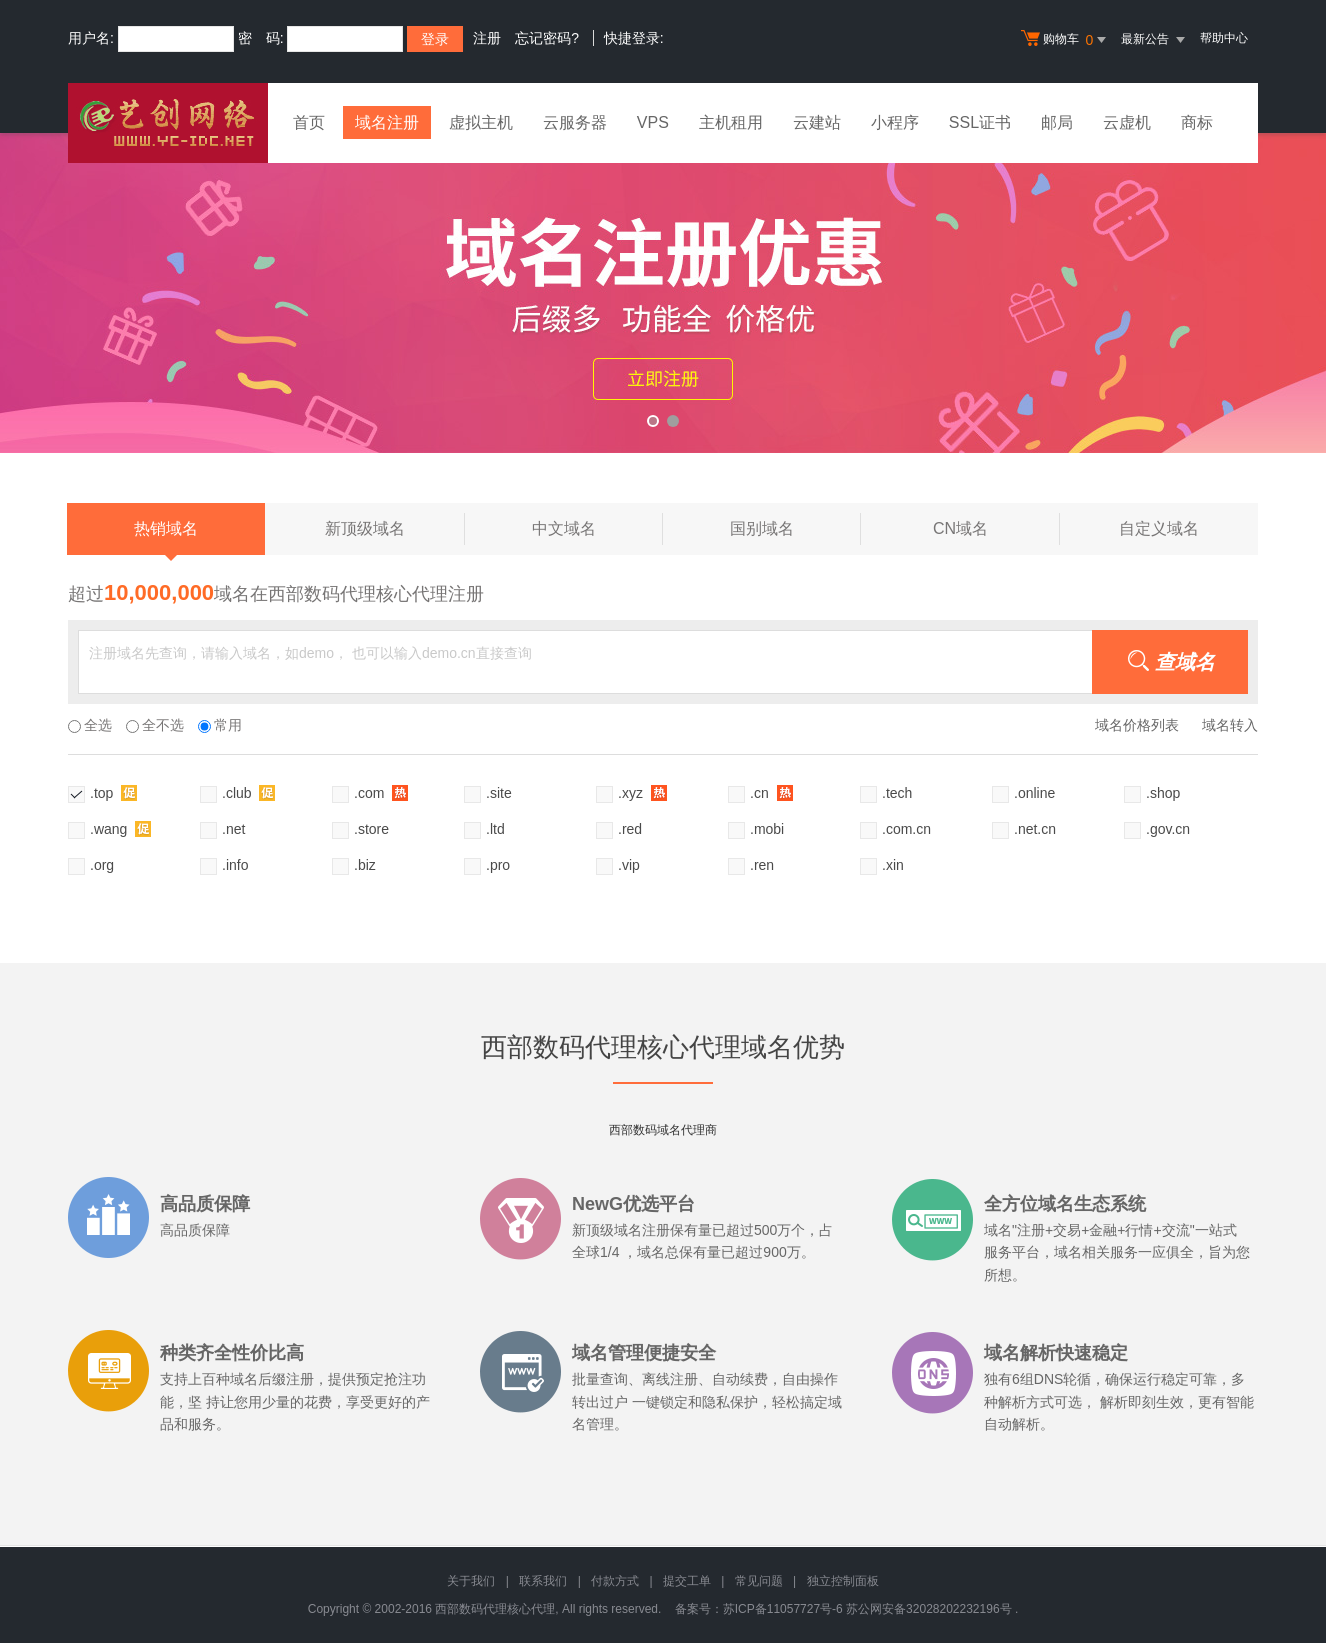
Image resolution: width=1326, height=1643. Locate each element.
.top (113, 792)
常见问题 (759, 1581)
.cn (771, 792)
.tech (897, 793)
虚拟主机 (481, 122)
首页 (309, 122)
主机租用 (731, 122)
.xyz (642, 792)
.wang (120, 828)
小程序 (895, 122)
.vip (629, 865)
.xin (893, 865)
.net (233, 829)
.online (1034, 793)
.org (102, 865)
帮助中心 (1224, 38)
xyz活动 (663, 293)
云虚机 (1127, 122)
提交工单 (687, 1581)
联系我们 (543, 1581)
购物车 (1066, 40)
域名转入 (1230, 725)
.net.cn (1035, 829)
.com (381, 792)
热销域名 (166, 537)
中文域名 (597, 529)
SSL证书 (980, 122)
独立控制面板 (843, 1581)
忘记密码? (547, 38)
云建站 (817, 122)
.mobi (767, 829)
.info (235, 865)
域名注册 (387, 122)
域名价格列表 (1137, 725)
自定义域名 (1159, 528)
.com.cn (906, 829)
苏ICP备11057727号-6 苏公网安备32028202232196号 (867, 1609)
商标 (1197, 122)
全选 (90, 725)
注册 (487, 38)
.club (248, 792)
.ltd (495, 829)
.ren (762, 865)
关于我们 (471, 1581)
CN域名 (996, 529)
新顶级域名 (394, 529)
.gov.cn (1168, 829)
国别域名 (795, 529)
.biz (365, 865)
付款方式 (615, 1581)
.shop (1163, 793)
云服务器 (575, 122)
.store (371, 829)
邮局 (1057, 122)
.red (630, 829)
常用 (220, 725)
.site (499, 793)
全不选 (155, 725)
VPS (653, 122)
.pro (498, 865)
